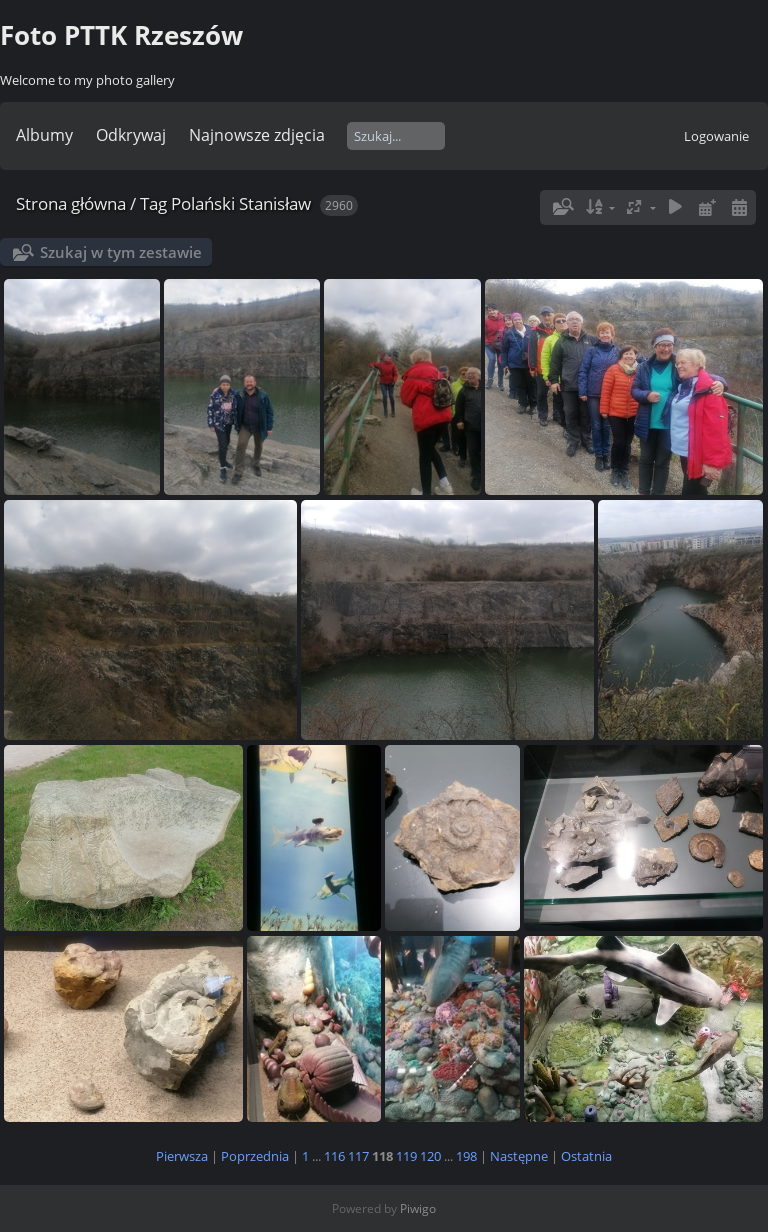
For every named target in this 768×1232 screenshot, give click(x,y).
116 (334, 1156)
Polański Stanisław (241, 203)
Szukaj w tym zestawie (121, 252)
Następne (519, 1156)
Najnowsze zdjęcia (257, 135)
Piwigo (418, 1208)
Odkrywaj (131, 135)
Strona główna (71, 203)
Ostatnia (586, 1156)
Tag (153, 203)
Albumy (44, 135)
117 (358, 1156)
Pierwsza (182, 1156)
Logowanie (716, 136)
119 (406, 1156)
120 (430, 1156)
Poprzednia (255, 1156)
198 (466, 1156)
